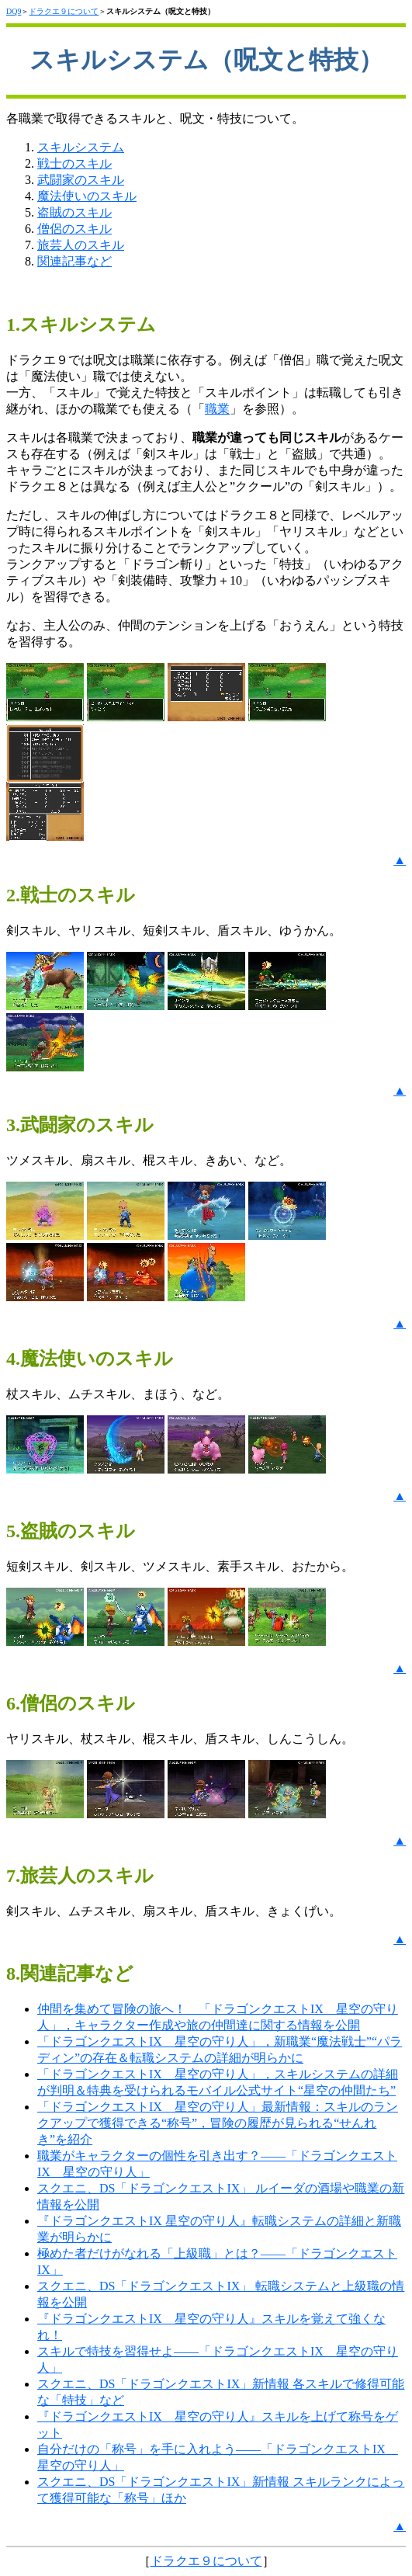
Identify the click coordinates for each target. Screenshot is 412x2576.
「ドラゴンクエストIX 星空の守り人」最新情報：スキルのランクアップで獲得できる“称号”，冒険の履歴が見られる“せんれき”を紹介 (217, 2123)
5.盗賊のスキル (70, 1531)
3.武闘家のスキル (80, 1125)
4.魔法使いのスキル (89, 1359)
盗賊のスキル (74, 212)
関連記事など (74, 261)
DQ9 (13, 11)
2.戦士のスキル (70, 895)
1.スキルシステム (81, 324)
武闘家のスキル (80, 179)
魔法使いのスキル (87, 196)
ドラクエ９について (64, 11)
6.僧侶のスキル (70, 1703)
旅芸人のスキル (80, 245)
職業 (217, 408)
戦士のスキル (74, 163)
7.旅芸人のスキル (80, 1876)
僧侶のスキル (74, 228)
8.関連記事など (69, 1973)
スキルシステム (80, 147)
